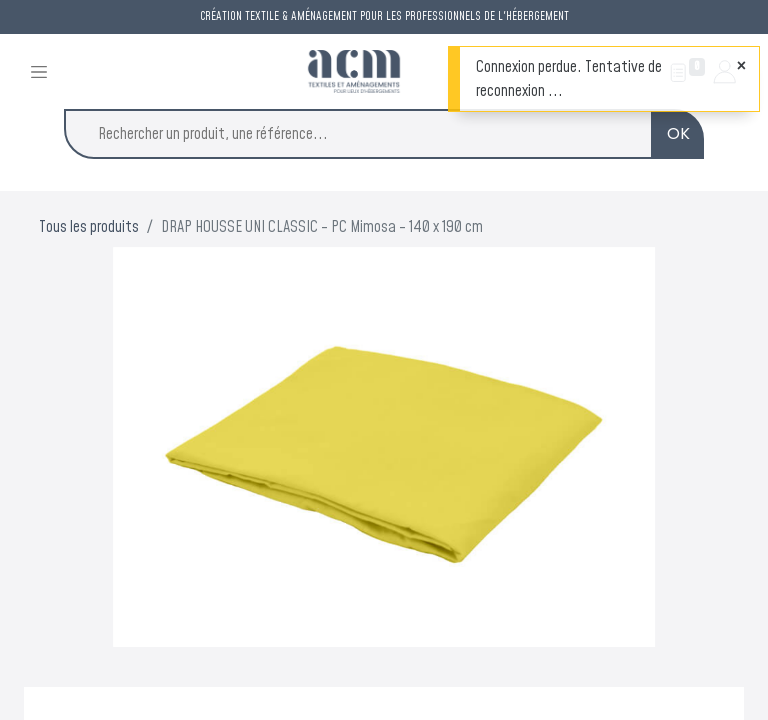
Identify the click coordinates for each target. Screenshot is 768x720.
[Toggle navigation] (39, 71)
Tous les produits (89, 227)
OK (678, 133)
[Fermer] (741, 66)
